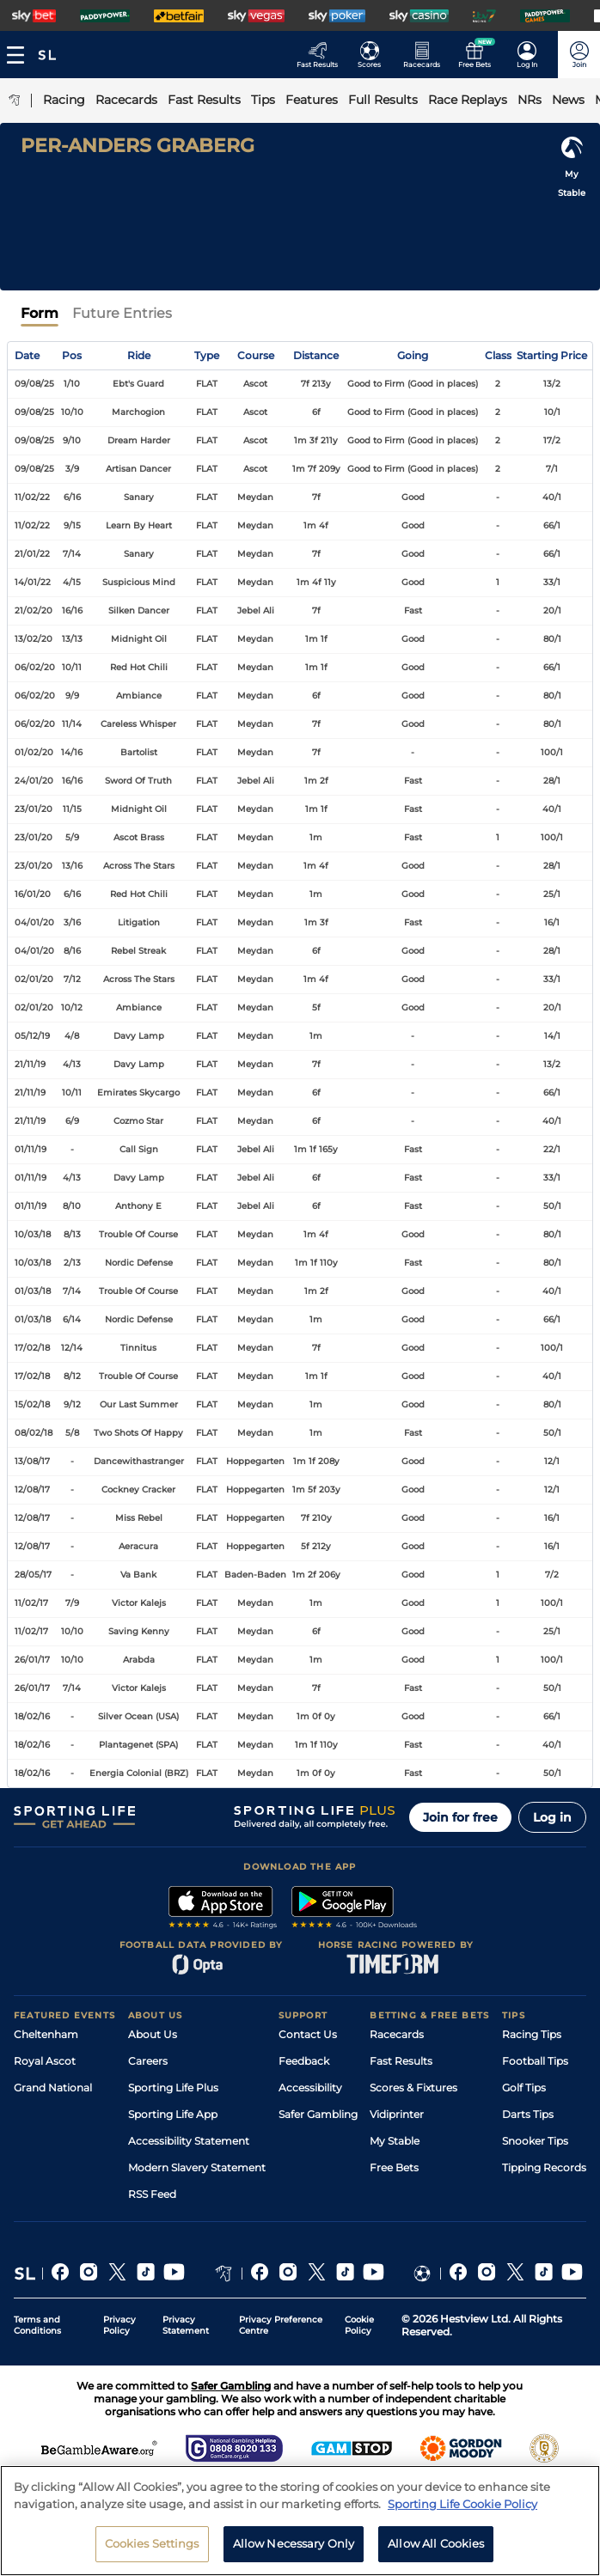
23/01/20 (33, 809)
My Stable (394, 2140)
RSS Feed (152, 2194)
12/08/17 (32, 1489)
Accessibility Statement (188, 2140)
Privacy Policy (119, 2325)
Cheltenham (46, 2034)
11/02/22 (32, 497)
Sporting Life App (172, 2114)
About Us (152, 2034)
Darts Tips (528, 2114)
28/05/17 (33, 1574)
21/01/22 (32, 553)
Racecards (397, 2034)
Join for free (460, 1817)
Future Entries (122, 313)
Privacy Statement (185, 2325)
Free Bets (394, 2167)
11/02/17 (31, 1602)
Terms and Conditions (37, 2325)
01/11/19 (30, 1149)
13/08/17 (32, 1461)
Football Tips (535, 2060)
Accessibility (310, 2087)
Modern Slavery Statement (197, 2167)
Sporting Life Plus (173, 2087)
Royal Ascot (45, 2060)
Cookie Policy (359, 2325)
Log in (552, 1817)
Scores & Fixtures (413, 2087)
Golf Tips (524, 2087)
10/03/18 (33, 1234)
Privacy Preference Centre (280, 2325)
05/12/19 (32, 1035)
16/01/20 (33, 894)
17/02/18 (32, 1347)
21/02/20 (33, 610)
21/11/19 (30, 1064)
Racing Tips (531, 2034)
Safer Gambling (318, 2114)
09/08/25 (34, 383)
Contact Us (308, 2034)
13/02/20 (33, 638)
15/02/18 (32, 1404)
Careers (148, 2060)
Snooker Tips (535, 2140)
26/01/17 (32, 1659)
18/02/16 (32, 1716)
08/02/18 (33, 1432)
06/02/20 (35, 667)
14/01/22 (33, 582)
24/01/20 (34, 780)
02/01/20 (34, 979)
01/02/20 (34, 752)
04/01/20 (34, 922)
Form (39, 313)
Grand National (53, 2087)
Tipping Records (544, 2167)
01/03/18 (33, 1291)
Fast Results (401, 2060)
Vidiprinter (397, 2114)
